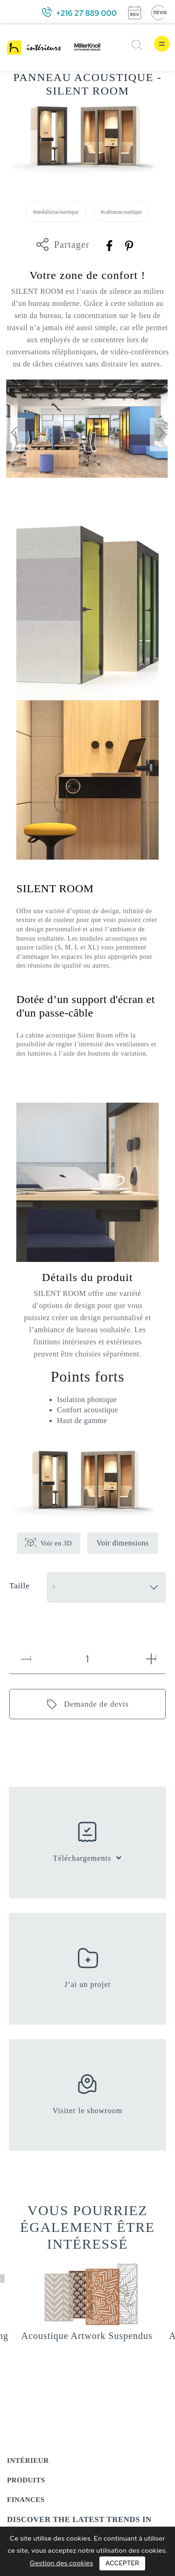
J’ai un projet (87, 1984)
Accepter (122, 2563)
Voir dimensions (123, 1543)
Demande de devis (96, 1704)
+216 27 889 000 (86, 13)
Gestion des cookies (61, 2563)
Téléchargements (82, 1858)
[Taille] (106, 1587)
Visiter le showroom (88, 2111)
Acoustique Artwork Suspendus (87, 2336)
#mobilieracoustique (56, 212)
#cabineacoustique (121, 212)
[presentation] (14, 434)
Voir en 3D (56, 1542)
